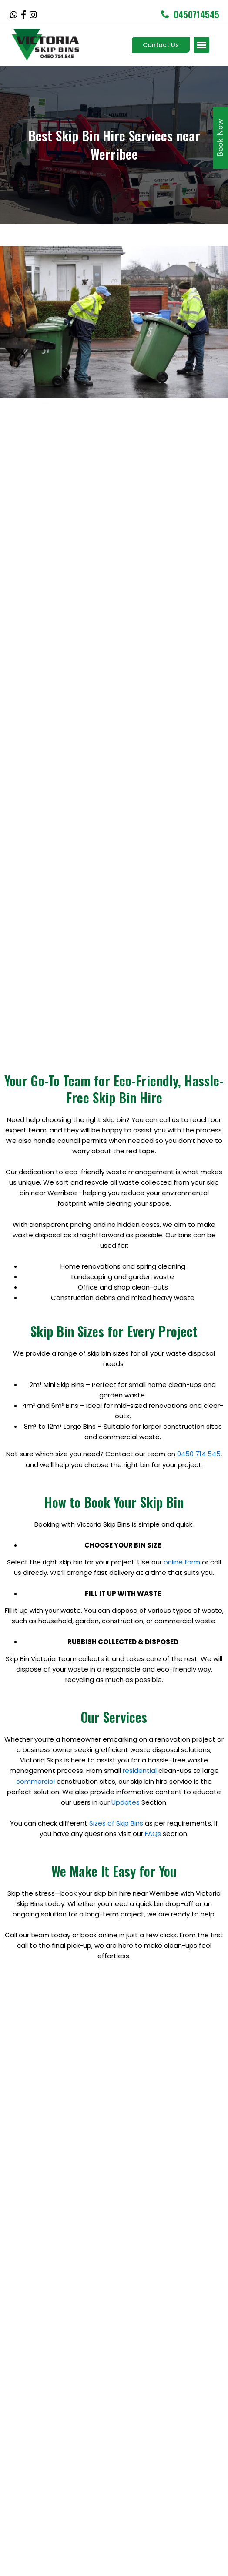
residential (140, 1692)
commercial (35, 1703)
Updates (125, 1723)
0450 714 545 (199, 1375)
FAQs (153, 1755)
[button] (201, 45)
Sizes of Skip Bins (116, 1744)
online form (182, 1483)
